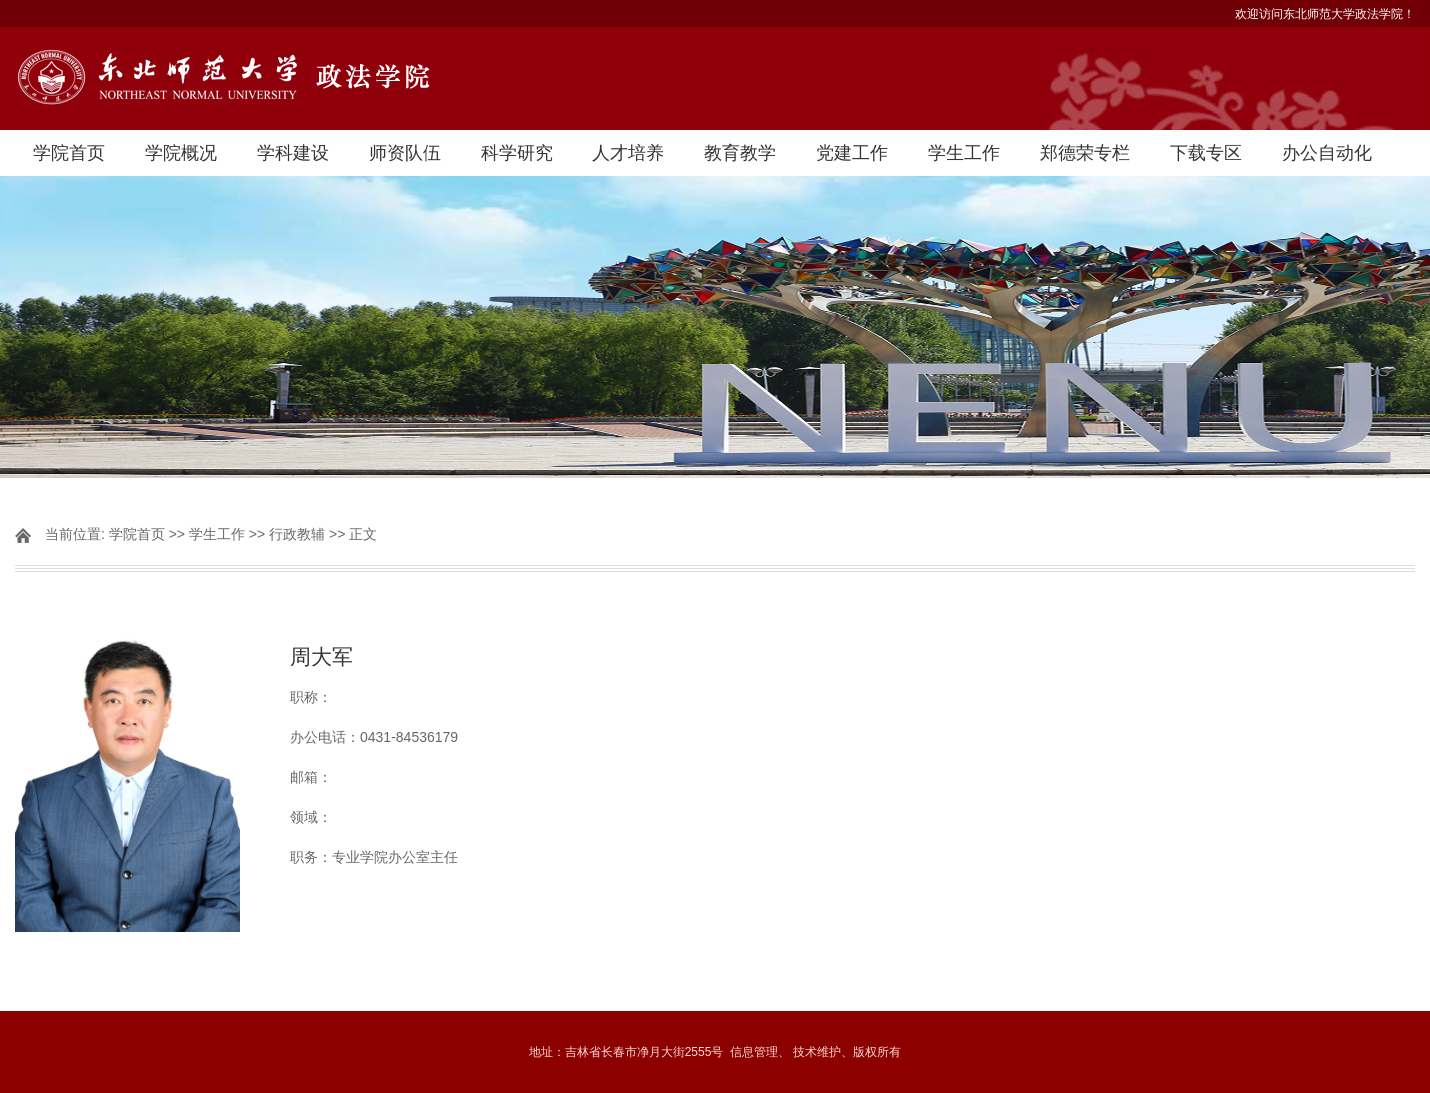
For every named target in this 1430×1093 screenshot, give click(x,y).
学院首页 (69, 153)
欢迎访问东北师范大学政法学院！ (1325, 14)
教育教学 (740, 153)
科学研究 (517, 153)
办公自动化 (1327, 153)
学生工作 (964, 153)
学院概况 (181, 153)
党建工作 (852, 153)
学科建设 (293, 153)
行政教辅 (297, 534)
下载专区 (1206, 153)
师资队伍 (405, 153)
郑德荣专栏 (1085, 153)
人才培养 (628, 153)
